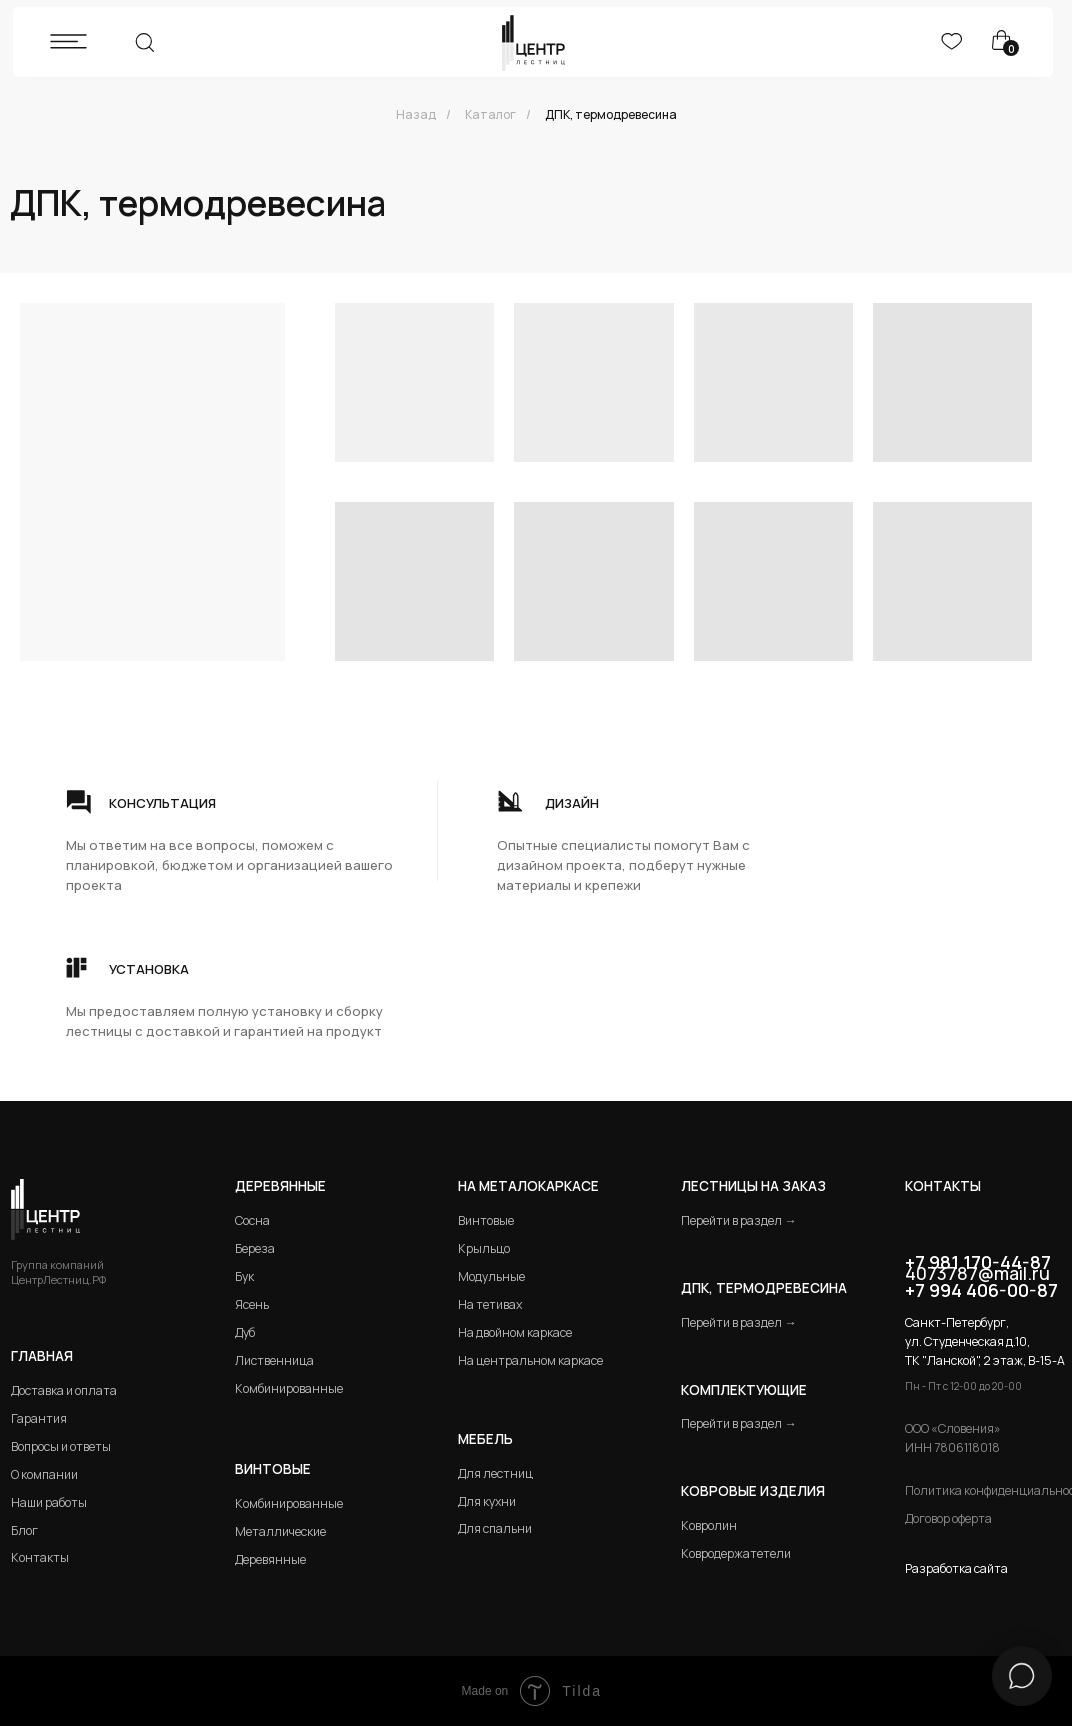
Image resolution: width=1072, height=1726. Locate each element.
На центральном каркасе (530, 1360)
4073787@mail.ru (977, 1273)
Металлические (280, 1531)
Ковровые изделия (753, 1491)
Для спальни (495, 1528)
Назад (416, 114)
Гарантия (39, 1418)
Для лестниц (495, 1473)
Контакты (40, 1557)
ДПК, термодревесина (611, 114)
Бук (244, 1276)
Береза (255, 1248)
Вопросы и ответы (61, 1446)
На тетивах (490, 1304)
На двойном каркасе (515, 1332)
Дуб (245, 1332)
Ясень (252, 1304)
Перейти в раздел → (738, 1220)
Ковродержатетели (736, 1553)
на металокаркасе (528, 1186)
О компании (44, 1474)
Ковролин (709, 1525)
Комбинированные (289, 1388)
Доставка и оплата (64, 1390)
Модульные (491, 1276)
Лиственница (274, 1360)
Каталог (490, 114)
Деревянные (280, 1186)
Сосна (252, 1220)
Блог (24, 1530)
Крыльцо (484, 1248)
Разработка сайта (956, 1568)
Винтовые (486, 1220)
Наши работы (49, 1502)
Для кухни (487, 1501)
